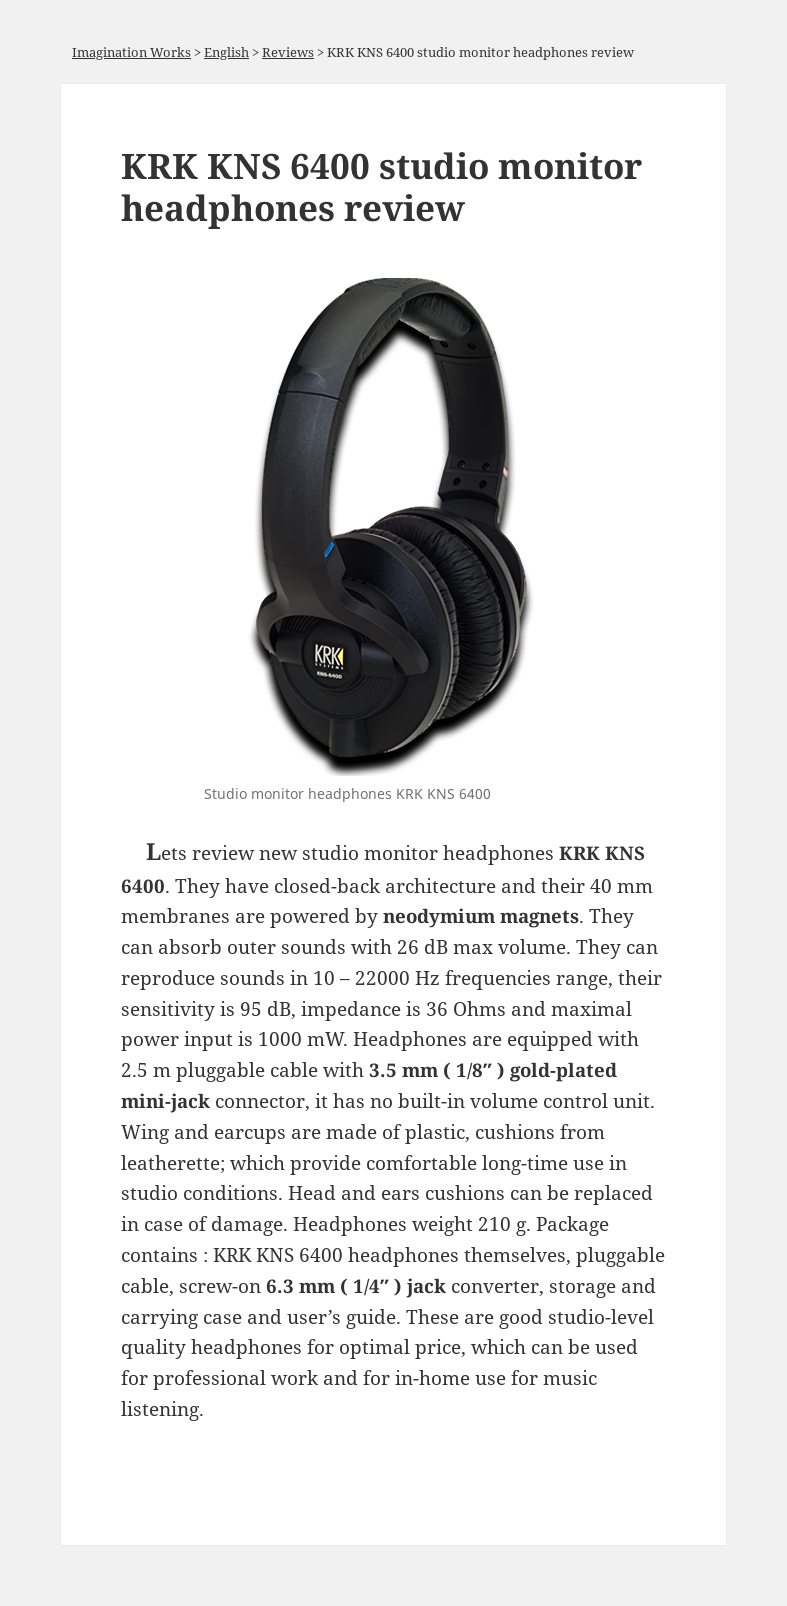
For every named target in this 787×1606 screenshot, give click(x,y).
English (226, 52)
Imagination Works (131, 52)
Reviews (288, 52)
